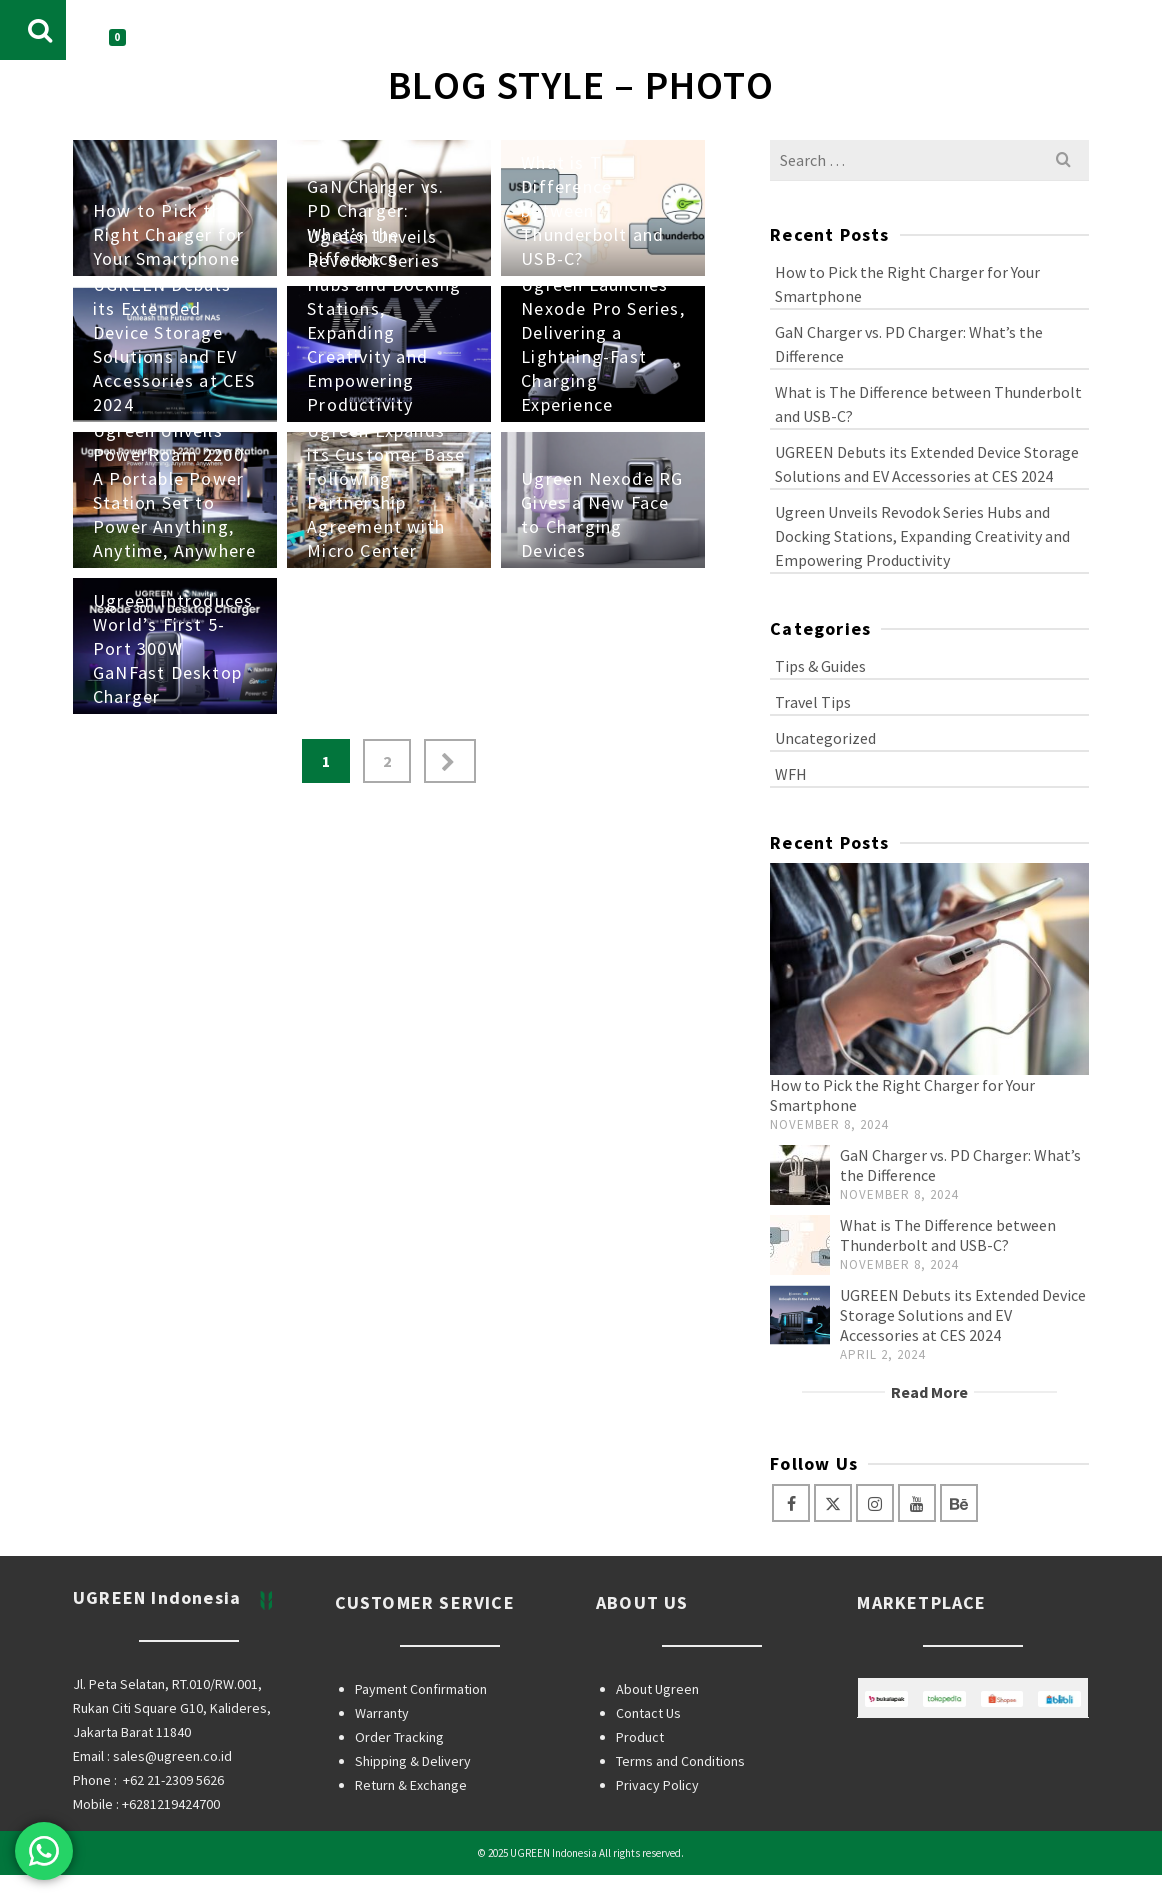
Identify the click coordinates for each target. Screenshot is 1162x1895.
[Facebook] (791, 1503)
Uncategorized (825, 738)
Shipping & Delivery (413, 1761)
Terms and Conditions (680, 1761)
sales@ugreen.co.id (172, 1756)
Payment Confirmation (421, 1689)
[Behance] (959, 1503)
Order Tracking (399, 1737)
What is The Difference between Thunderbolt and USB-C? (928, 404)
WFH (791, 774)
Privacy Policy (657, 1785)
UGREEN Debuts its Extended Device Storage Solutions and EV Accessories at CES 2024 (927, 464)
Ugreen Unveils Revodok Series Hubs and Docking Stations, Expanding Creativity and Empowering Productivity (922, 536)
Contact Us (648, 1713)
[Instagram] (875, 1503)
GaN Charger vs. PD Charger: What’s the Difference (909, 344)
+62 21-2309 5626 (173, 1780)
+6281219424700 (171, 1804)
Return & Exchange (411, 1785)
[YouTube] (917, 1503)
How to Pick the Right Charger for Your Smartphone (907, 284)
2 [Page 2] (387, 761)
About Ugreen (657, 1689)
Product (640, 1737)
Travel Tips (813, 702)
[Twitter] (833, 1503)
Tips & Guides (820, 666)
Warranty (382, 1713)
